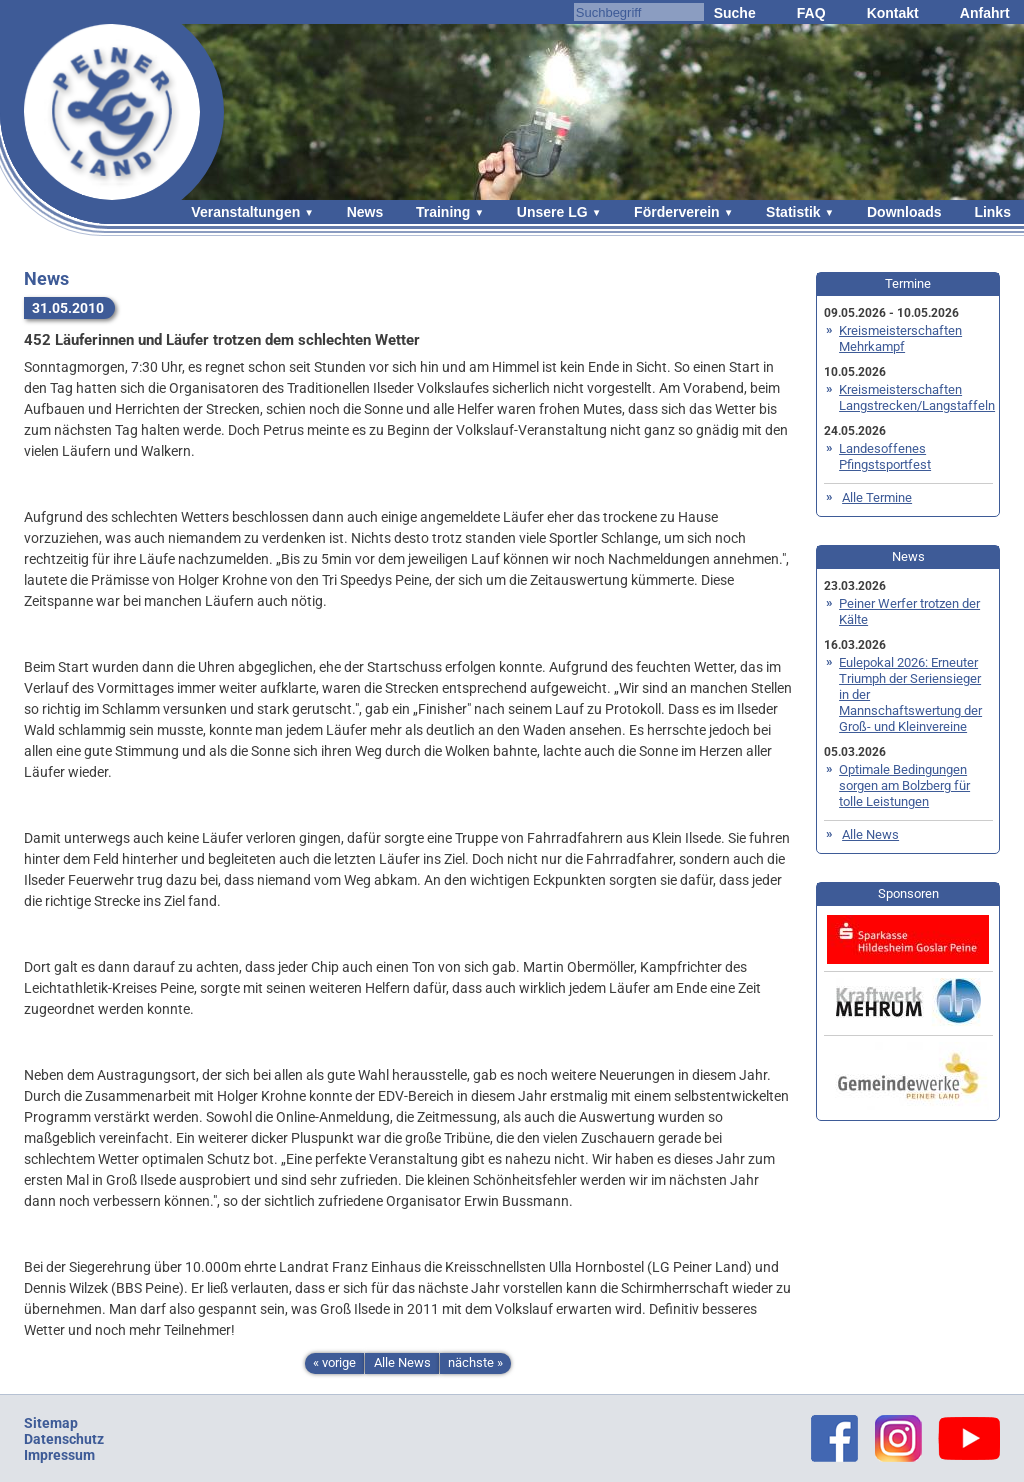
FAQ (811, 13)
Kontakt (893, 13)
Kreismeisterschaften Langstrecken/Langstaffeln (917, 397)
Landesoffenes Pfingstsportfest (885, 456)
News (365, 212)
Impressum (59, 1455)
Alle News (402, 1362)
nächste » (475, 1362)
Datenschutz (64, 1439)
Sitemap (51, 1423)
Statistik (793, 212)
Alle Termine (877, 497)
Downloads (904, 212)
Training (443, 212)
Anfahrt (985, 13)
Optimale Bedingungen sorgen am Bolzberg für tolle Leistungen (904, 785)
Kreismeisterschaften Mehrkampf (900, 338)
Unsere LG (552, 212)
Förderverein (677, 212)
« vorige (334, 1362)
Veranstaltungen (245, 212)
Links (992, 212)
